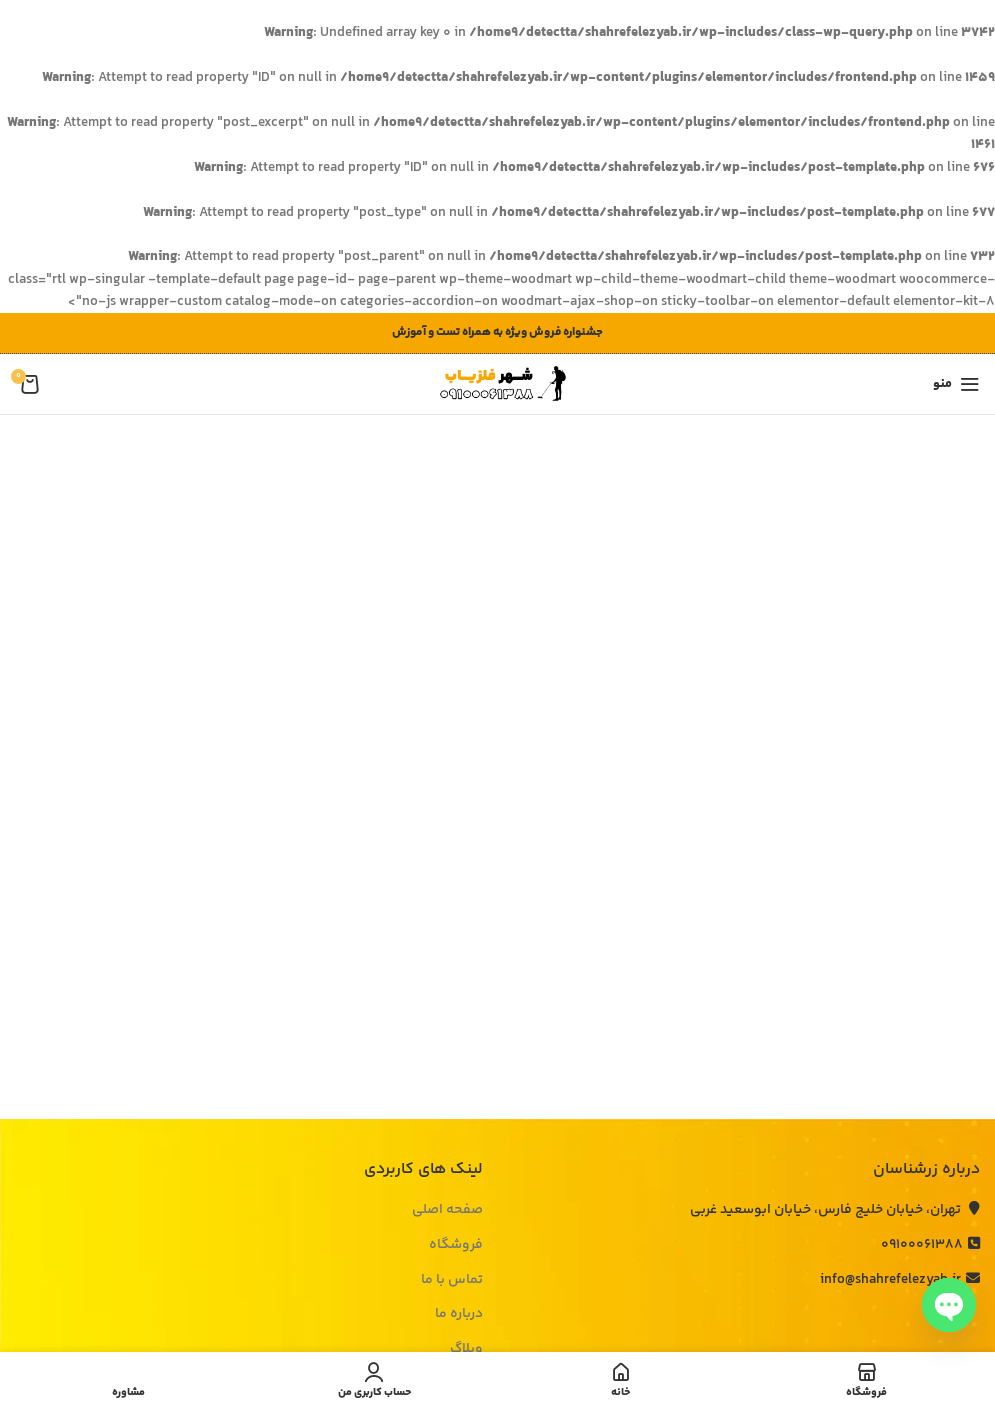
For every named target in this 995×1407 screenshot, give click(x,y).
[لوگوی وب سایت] (498, 385)
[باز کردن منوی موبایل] (956, 384)
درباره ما (459, 1315)
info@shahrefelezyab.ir (900, 1280)
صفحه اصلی (447, 1211)
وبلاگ (466, 1350)
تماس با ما (452, 1281)
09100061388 (930, 1245)
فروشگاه (456, 1246)
